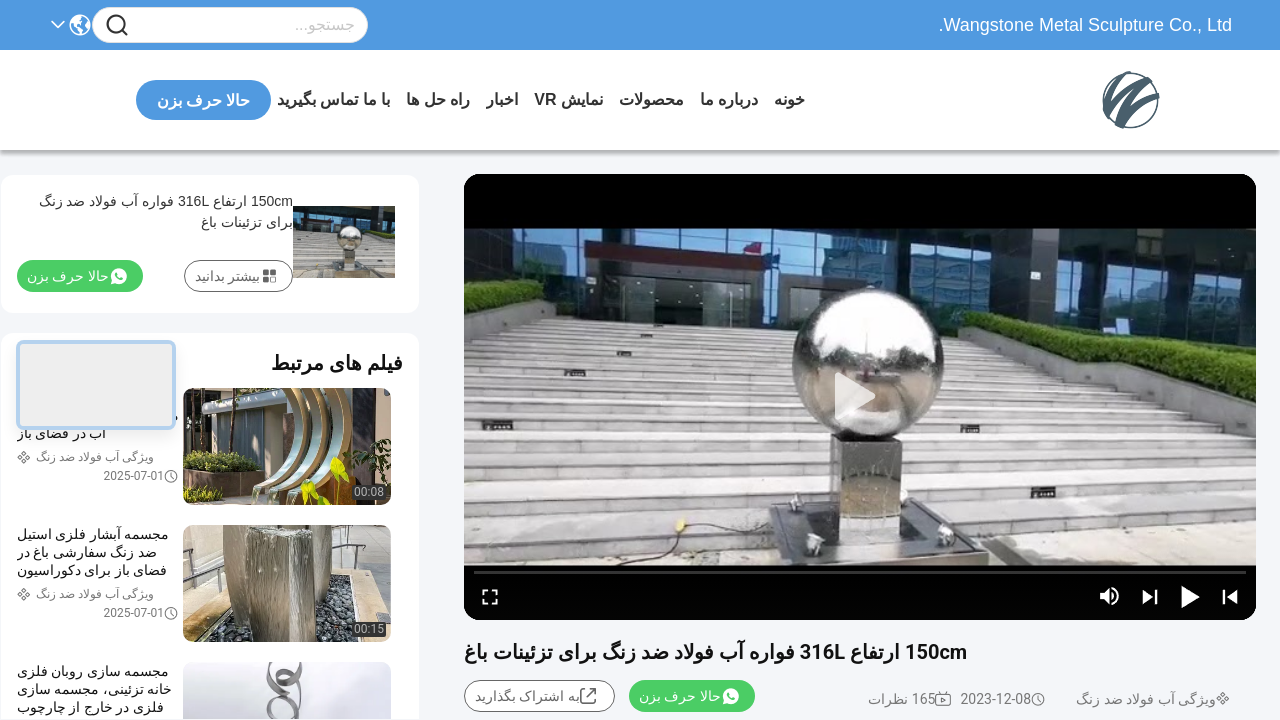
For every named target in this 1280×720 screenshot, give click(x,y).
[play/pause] (1190, 596)
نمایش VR (568, 99)
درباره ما (729, 99)
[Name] (117, 25)
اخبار (502, 99)
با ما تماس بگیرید (333, 99)
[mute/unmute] (1110, 596)
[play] (860, 397)
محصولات (651, 99)
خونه (789, 99)
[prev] (1230, 596)
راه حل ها (438, 99)
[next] (1150, 596)
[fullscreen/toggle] (490, 596)
